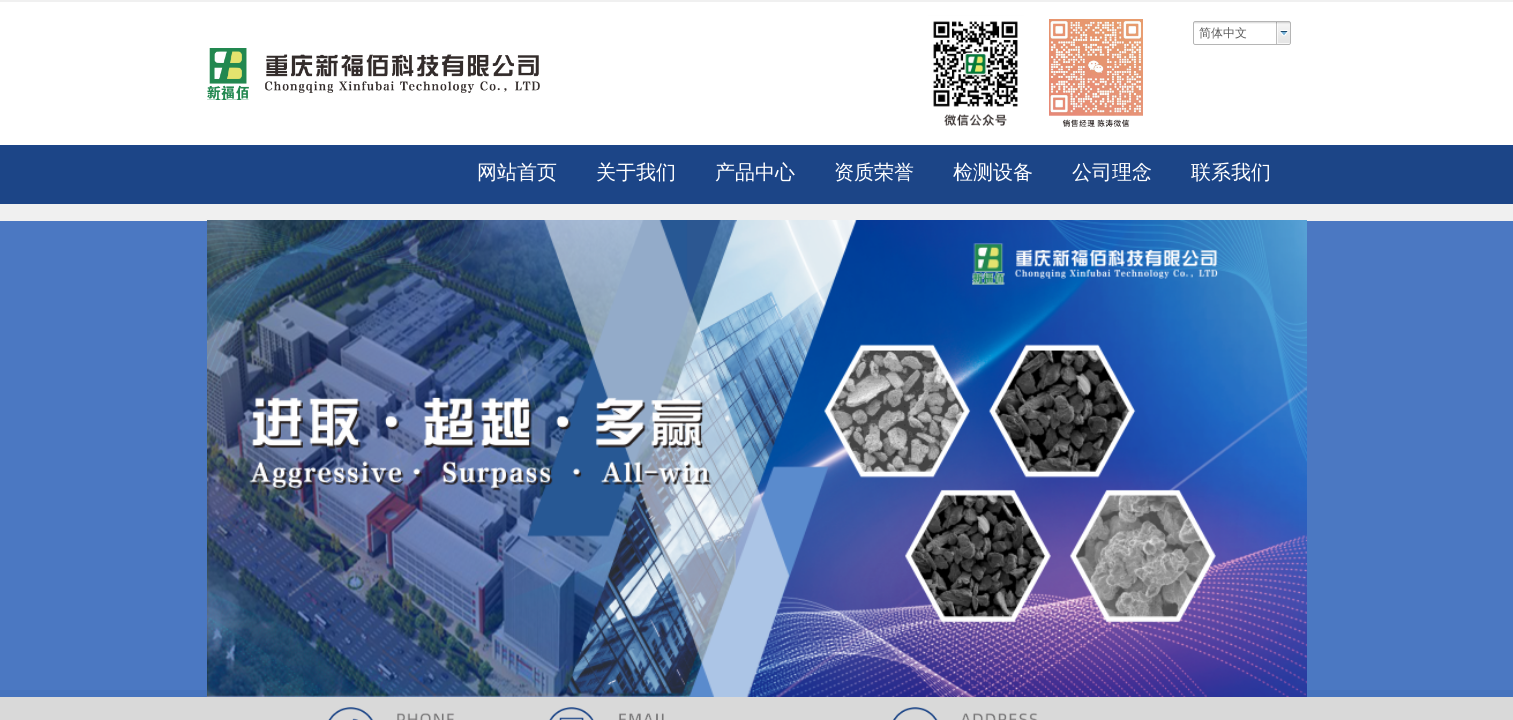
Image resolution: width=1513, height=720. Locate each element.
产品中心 (755, 172)
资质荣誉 (874, 172)
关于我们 (636, 172)
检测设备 (993, 172)
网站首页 (517, 172)
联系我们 (1231, 172)
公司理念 (1112, 172)
